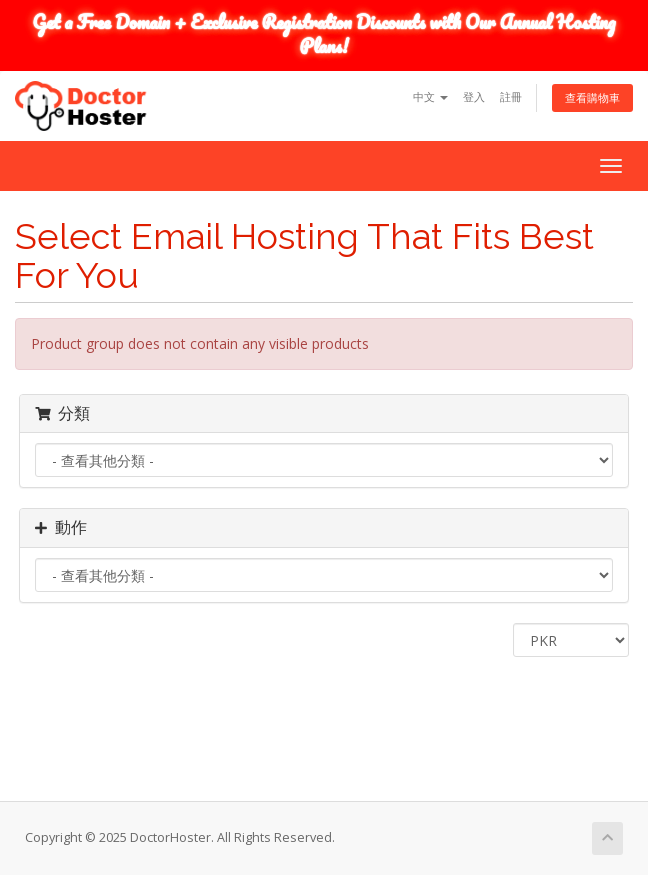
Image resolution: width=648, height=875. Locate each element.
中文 (430, 96)
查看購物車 (592, 97)
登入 (474, 96)
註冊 (511, 96)
